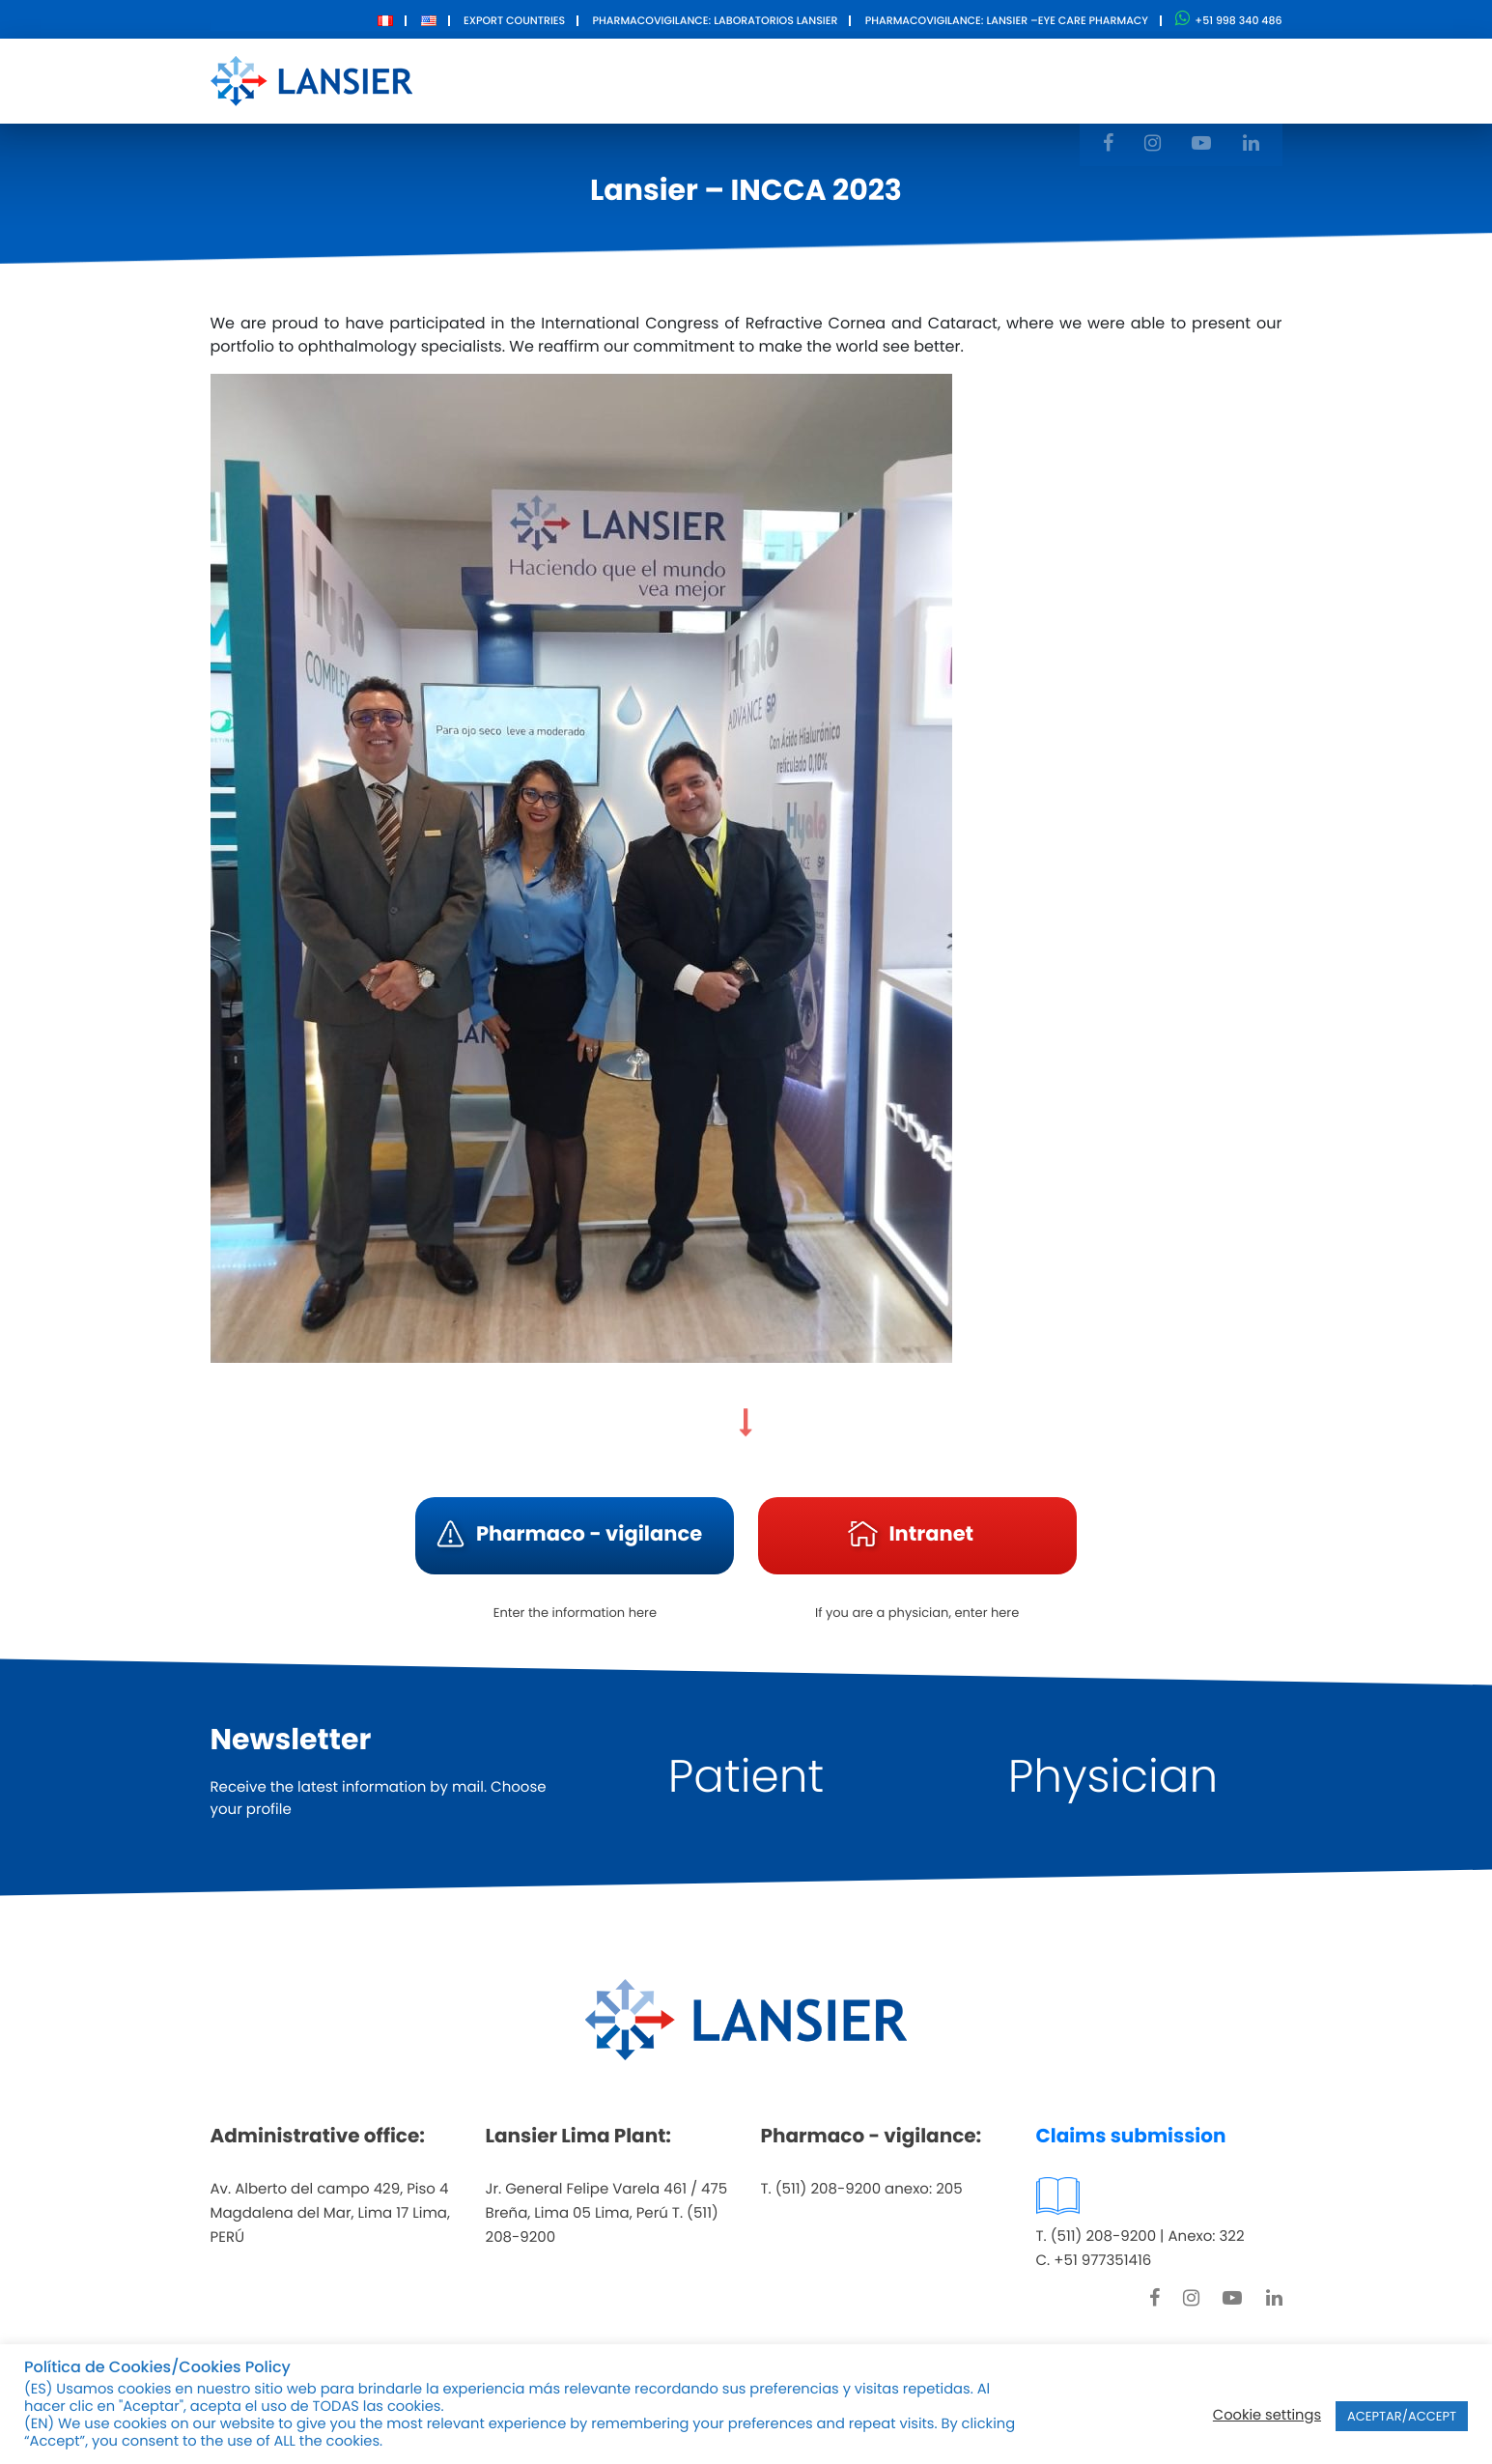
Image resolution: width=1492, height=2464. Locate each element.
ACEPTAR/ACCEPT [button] (1401, 2416)
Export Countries (514, 20)
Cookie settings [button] (1267, 2415)
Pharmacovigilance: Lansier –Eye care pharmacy (1006, 20)
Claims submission (1131, 2135)
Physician (1113, 1776)
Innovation (846, 80)
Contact (960, 80)
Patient (746, 1776)
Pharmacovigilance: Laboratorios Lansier (714, 20)
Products (729, 80)
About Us (620, 80)
